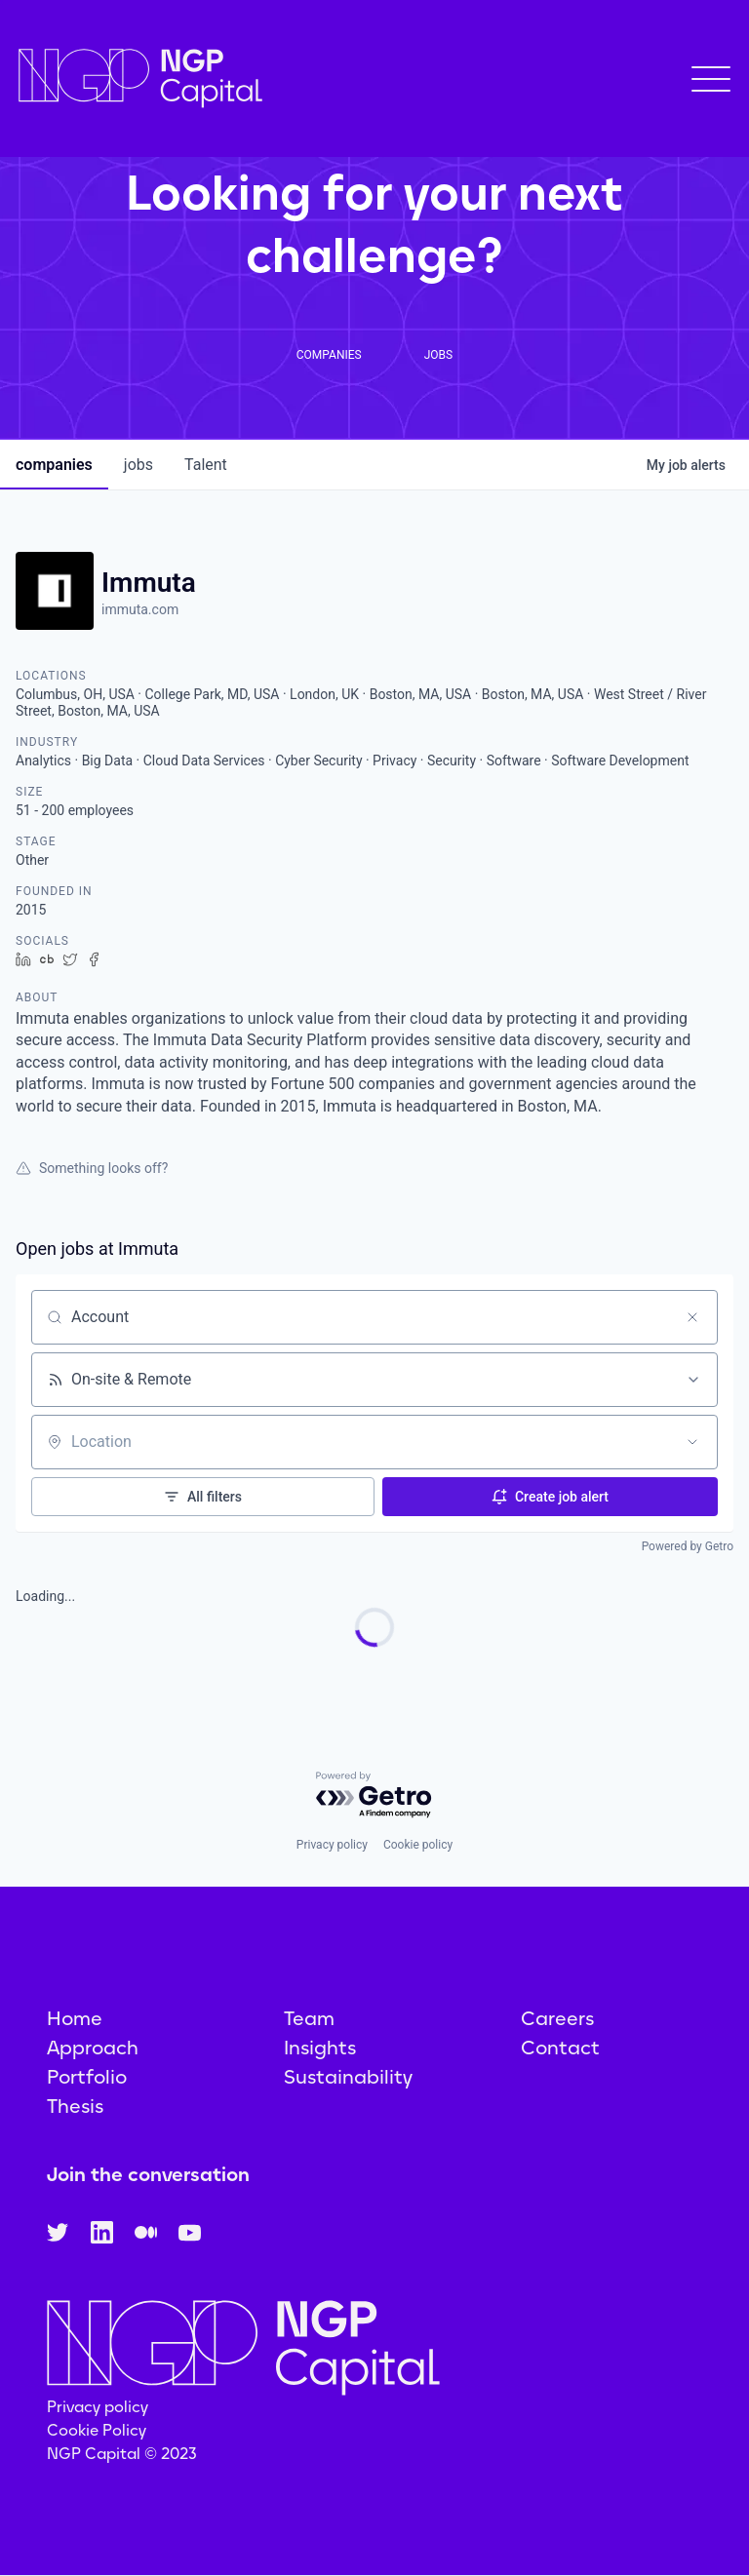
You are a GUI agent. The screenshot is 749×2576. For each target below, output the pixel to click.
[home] (140, 78)
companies (54, 464)
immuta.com (139, 609)
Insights (320, 2047)
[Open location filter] (692, 1442)
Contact (560, 2047)
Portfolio (87, 2076)
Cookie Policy (96, 2430)
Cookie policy (418, 1845)
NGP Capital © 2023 (122, 2453)
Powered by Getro (687, 1546)
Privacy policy (332, 1845)
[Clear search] (692, 1317)
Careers (557, 2018)
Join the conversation (148, 2174)
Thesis (75, 2106)
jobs (138, 464)
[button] (710, 79)
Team (309, 2018)
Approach (92, 2047)
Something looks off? (92, 1168)
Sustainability (348, 2076)
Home (74, 2018)
